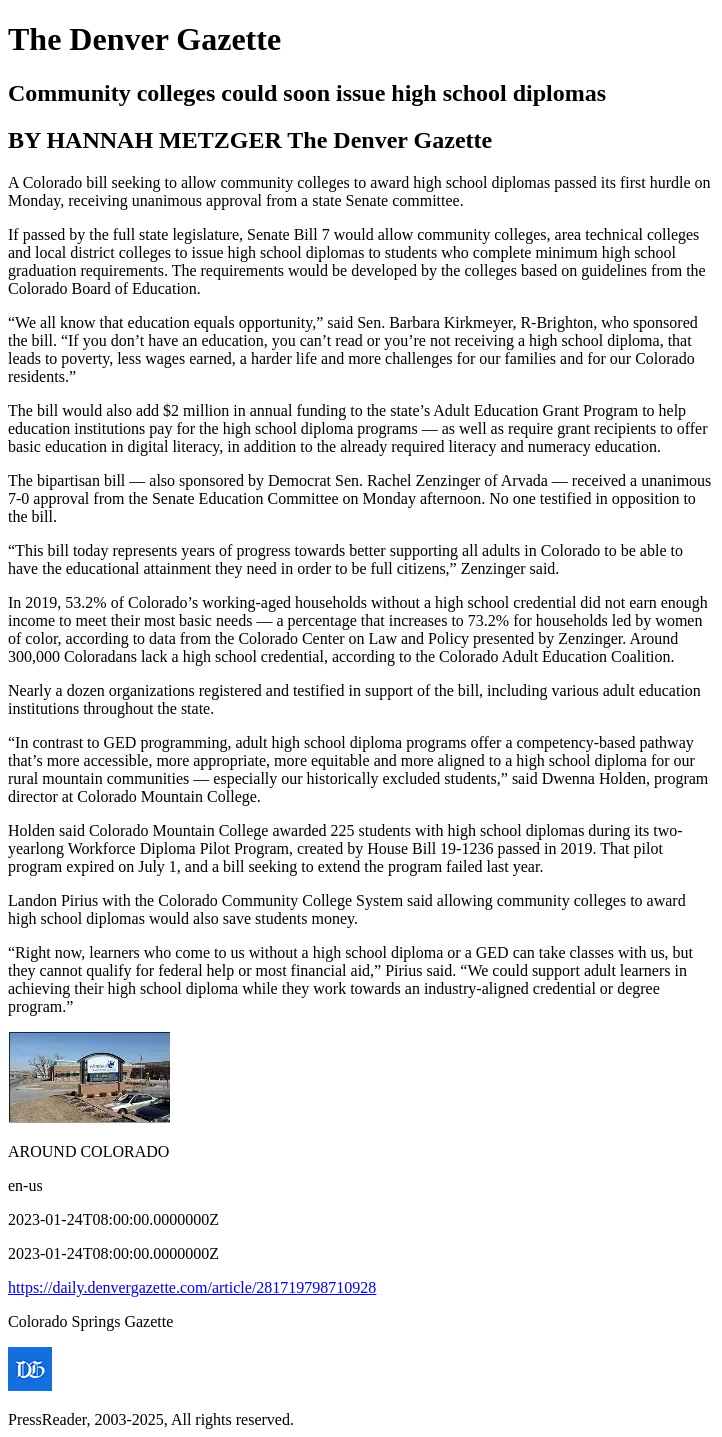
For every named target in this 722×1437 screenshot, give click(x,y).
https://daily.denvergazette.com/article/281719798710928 (192, 1287)
